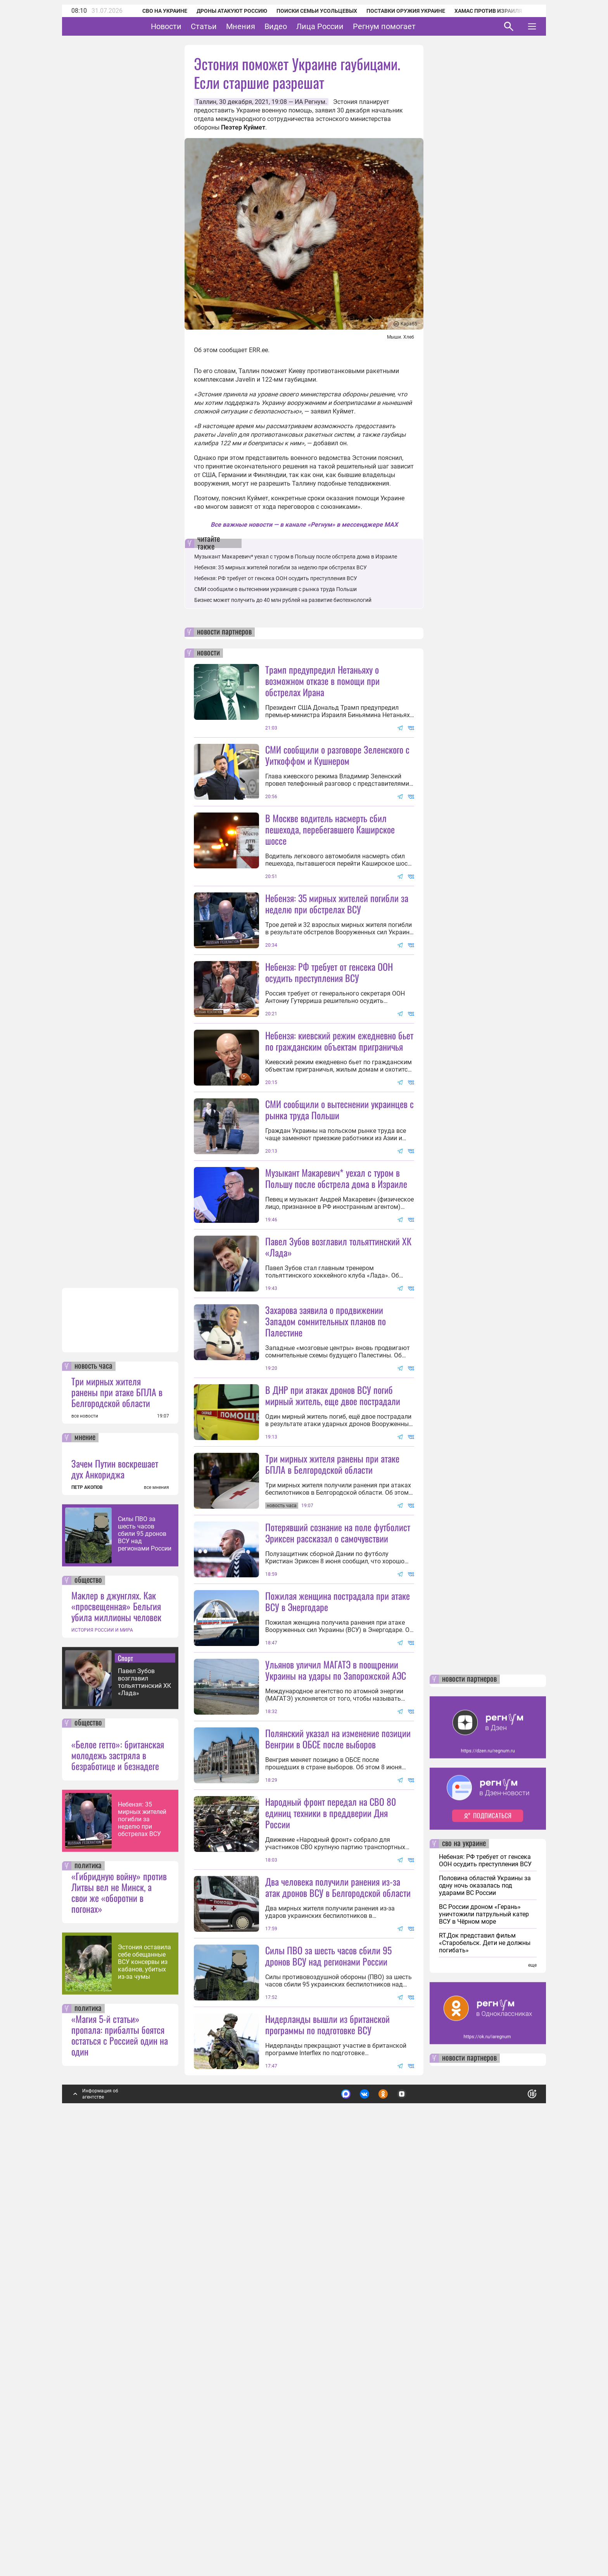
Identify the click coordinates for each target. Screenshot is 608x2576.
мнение (84, 1852)
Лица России (344, 26)
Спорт (125, 2072)
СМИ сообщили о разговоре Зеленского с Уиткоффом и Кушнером (337, 755)
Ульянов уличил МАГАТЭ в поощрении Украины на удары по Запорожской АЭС (335, 1946)
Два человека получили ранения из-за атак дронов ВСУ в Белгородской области (338, 2232)
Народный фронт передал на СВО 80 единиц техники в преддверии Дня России (330, 2158)
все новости (84, 1830)
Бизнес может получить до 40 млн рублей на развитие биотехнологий (282, 600)
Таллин (205, 101)
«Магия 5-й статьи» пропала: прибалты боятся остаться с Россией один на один (119, 2449)
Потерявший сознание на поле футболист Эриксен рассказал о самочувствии (337, 1808)
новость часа (93, 1780)
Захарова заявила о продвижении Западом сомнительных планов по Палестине (325, 1528)
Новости (190, 26)
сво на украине (464, 2258)
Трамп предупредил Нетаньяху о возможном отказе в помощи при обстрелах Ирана (322, 680)
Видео (299, 26)
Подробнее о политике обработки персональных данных (416, 2505)
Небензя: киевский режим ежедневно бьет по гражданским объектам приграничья (339, 1109)
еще (532, 2379)
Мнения (264, 26)
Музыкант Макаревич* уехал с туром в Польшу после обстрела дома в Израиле (295, 556)
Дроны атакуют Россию (221, 11)
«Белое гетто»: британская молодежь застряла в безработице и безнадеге (117, 2169)
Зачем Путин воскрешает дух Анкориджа (114, 1883)
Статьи (228, 26)
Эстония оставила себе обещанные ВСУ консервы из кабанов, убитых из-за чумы (144, 2376)
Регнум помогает (408, 26)
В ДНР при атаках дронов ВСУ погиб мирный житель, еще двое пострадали (332, 1602)
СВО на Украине (154, 11)
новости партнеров (224, 632)
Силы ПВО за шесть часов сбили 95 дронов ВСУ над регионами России (144, 1947)
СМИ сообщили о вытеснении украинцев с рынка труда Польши (275, 589)
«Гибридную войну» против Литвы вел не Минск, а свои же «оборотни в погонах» (119, 2306)
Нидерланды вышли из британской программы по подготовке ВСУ (327, 2438)
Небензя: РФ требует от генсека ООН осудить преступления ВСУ (275, 578)
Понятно (515, 2505)
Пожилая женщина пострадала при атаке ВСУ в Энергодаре (337, 1877)
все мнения (156, 1901)
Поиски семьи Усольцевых (306, 11)
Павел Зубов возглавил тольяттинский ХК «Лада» (144, 2096)
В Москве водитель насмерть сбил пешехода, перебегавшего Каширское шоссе (330, 829)
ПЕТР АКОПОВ (87, 1901)
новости (208, 653)
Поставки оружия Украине (395, 11)
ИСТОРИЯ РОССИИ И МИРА (102, 2044)
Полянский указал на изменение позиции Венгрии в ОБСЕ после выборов (338, 2083)
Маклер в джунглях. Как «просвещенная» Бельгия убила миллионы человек (116, 2020)
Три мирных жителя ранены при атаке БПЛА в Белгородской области (116, 1806)
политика (88, 2280)
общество (88, 1994)
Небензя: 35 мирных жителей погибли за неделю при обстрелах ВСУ (142, 2233)
